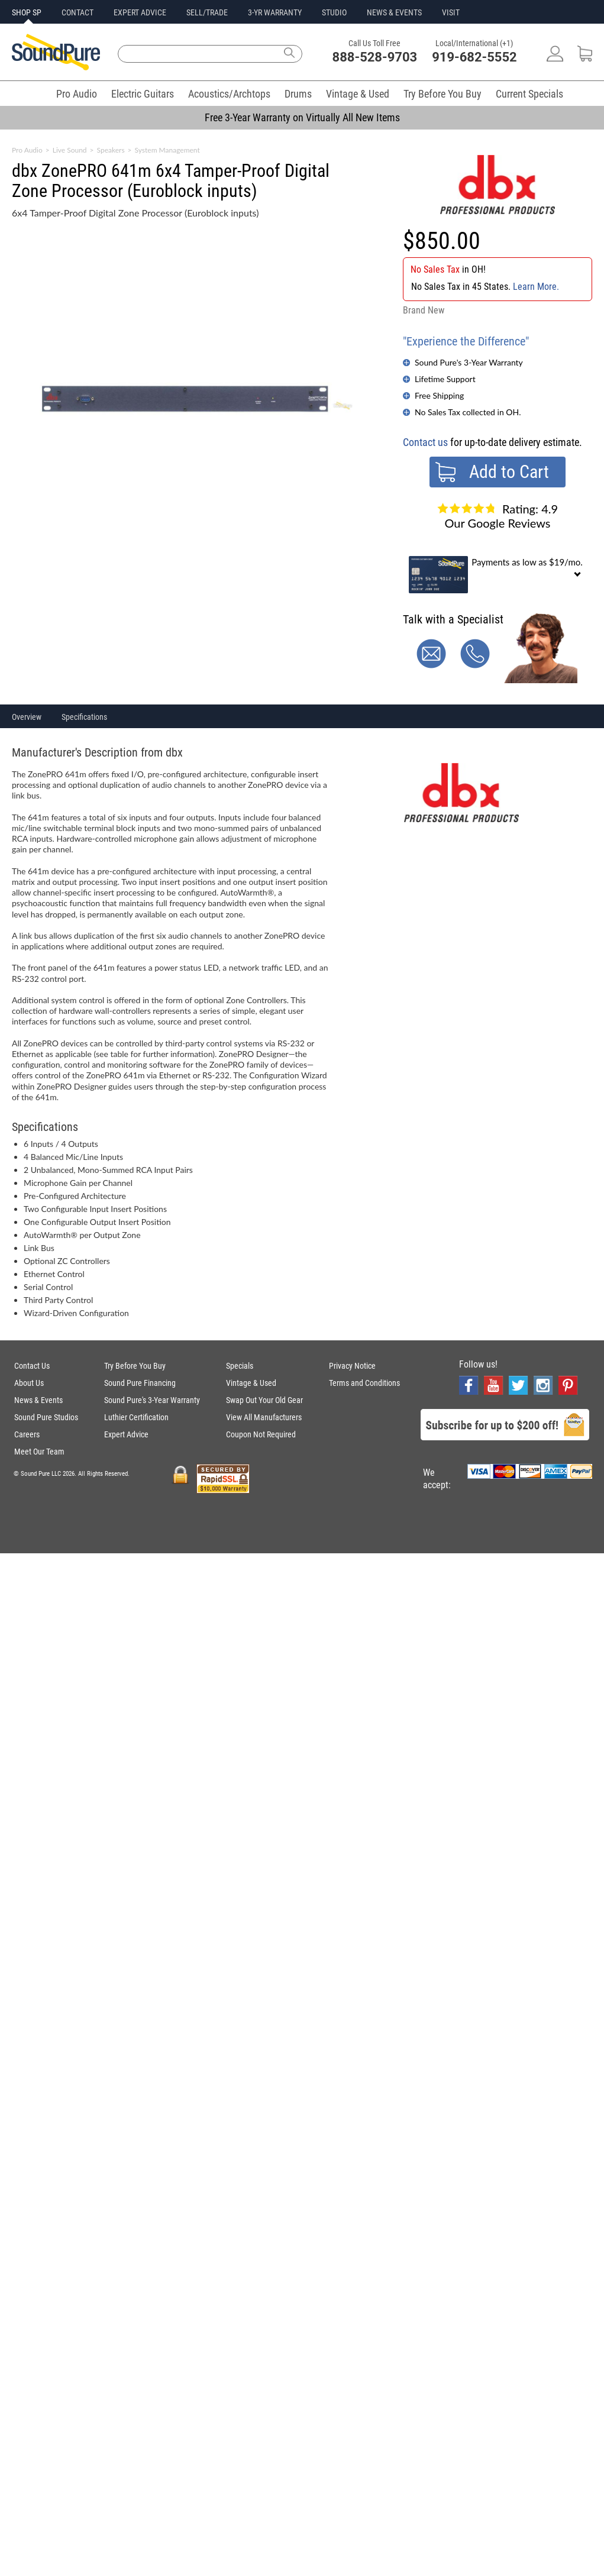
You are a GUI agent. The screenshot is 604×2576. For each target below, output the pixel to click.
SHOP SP (26, 12)
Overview (26, 717)
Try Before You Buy (442, 94)
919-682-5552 (474, 57)
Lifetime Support (445, 379)
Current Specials (529, 94)
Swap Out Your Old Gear (264, 1400)
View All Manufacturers (264, 1417)
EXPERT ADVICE (140, 12)
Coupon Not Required (261, 1434)
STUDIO (334, 12)
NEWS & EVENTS (394, 12)
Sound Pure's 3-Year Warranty (469, 362)
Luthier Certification (136, 1417)
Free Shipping (439, 395)
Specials (239, 1366)
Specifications (84, 717)
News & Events (38, 1400)
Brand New (423, 310)
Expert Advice (126, 1434)
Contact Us (32, 1366)
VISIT (451, 12)
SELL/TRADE (207, 12)
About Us (29, 1383)
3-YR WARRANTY (275, 12)
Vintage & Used (357, 94)
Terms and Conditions (364, 1383)
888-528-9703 (375, 57)
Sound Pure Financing (140, 1383)
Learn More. (536, 286)
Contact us (425, 442)
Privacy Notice (352, 1366)
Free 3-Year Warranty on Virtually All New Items (302, 117)
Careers (27, 1434)
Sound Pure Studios (46, 1417)
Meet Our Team (39, 1451)
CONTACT (77, 12)
